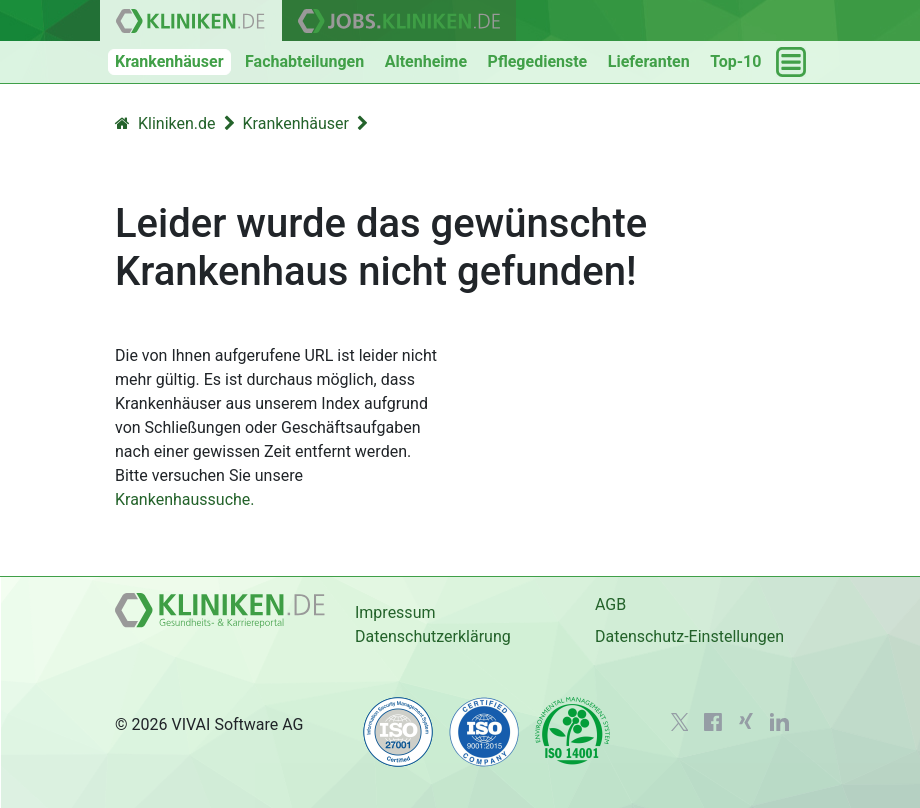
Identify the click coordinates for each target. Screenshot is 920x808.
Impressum (395, 612)
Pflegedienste (538, 61)
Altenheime (426, 61)
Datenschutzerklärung (433, 636)
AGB (610, 604)
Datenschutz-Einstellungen (689, 636)
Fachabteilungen (304, 61)
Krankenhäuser (169, 61)
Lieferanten (649, 61)
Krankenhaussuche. (185, 499)
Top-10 (735, 61)
